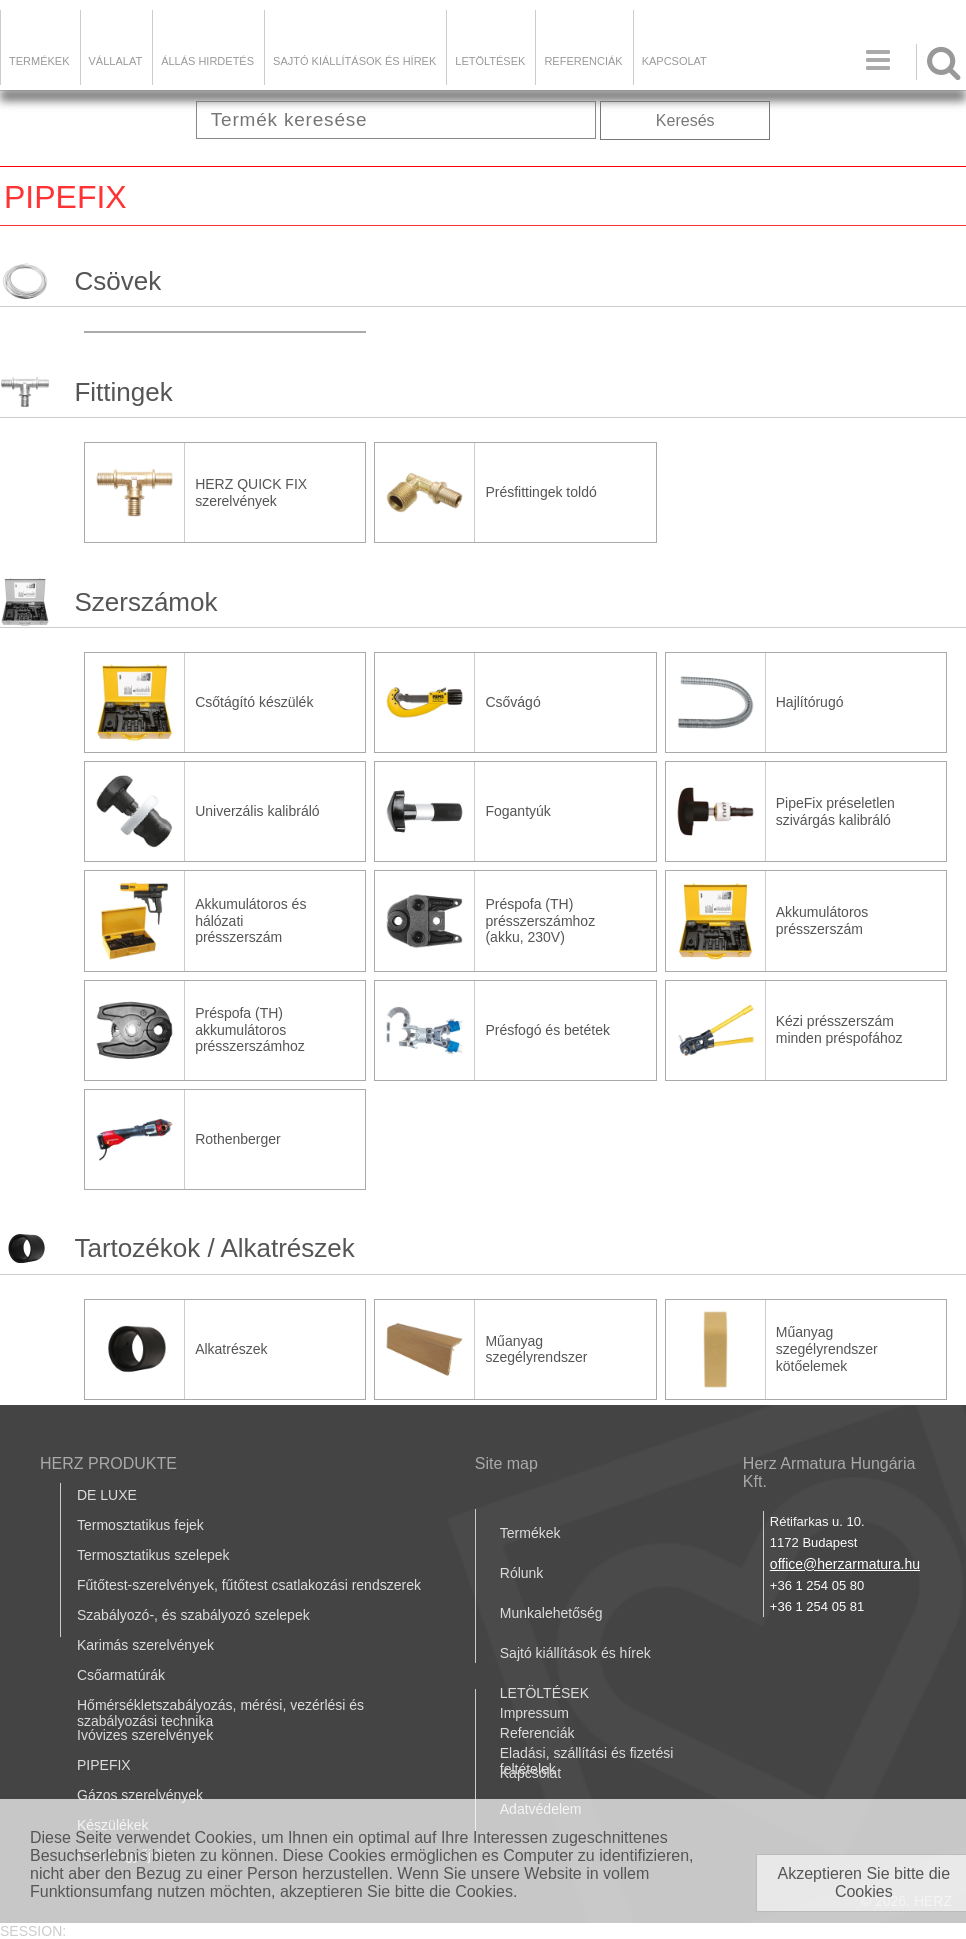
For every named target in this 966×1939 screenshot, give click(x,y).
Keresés (685, 120)
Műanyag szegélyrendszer (536, 1349)
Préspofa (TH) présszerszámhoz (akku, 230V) (540, 921)
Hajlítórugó (810, 702)
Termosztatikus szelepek (153, 1555)
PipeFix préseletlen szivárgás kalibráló (835, 811)
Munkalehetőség (551, 1613)
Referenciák (583, 61)
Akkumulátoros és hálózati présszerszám (250, 921)
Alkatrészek (231, 1349)
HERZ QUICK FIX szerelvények (251, 492)
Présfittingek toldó (540, 492)
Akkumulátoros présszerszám (822, 920)
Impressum (534, 1713)
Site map (506, 1463)
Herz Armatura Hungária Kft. (829, 1472)
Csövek (117, 281)
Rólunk (522, 1573)
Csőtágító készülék (254, 702)
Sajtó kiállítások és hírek (354, 61)
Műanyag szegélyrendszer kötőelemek (827, 1349)
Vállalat (116, 61)
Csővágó (512, 702)
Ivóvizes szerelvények (145, 1735)
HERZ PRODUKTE (108, 1463)
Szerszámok (145, 602)
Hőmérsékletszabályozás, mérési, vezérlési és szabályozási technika (220, 1713)
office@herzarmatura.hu (845, 1564)
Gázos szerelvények (140, 1795)
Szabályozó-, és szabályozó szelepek (193, 1615)
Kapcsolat (674, 61)
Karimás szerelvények (145, 1645)
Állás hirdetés (207, 61)
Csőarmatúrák (121, 1675)
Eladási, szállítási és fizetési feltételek (587, 1761)
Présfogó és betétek (547, 1030)
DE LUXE (107, 1495)
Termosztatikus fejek (140, 1525)
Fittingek (123, 392)
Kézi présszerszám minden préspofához (839, 1029)
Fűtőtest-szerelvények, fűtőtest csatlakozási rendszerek (249, 1585)
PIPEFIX (104, 1765)
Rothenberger (238, 1139)
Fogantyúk (517, 811)
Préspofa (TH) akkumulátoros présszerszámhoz (250, 1030)
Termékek (39, 61)
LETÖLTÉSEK (490, 61)
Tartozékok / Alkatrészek (214, 1248)
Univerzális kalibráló (257, 811)
